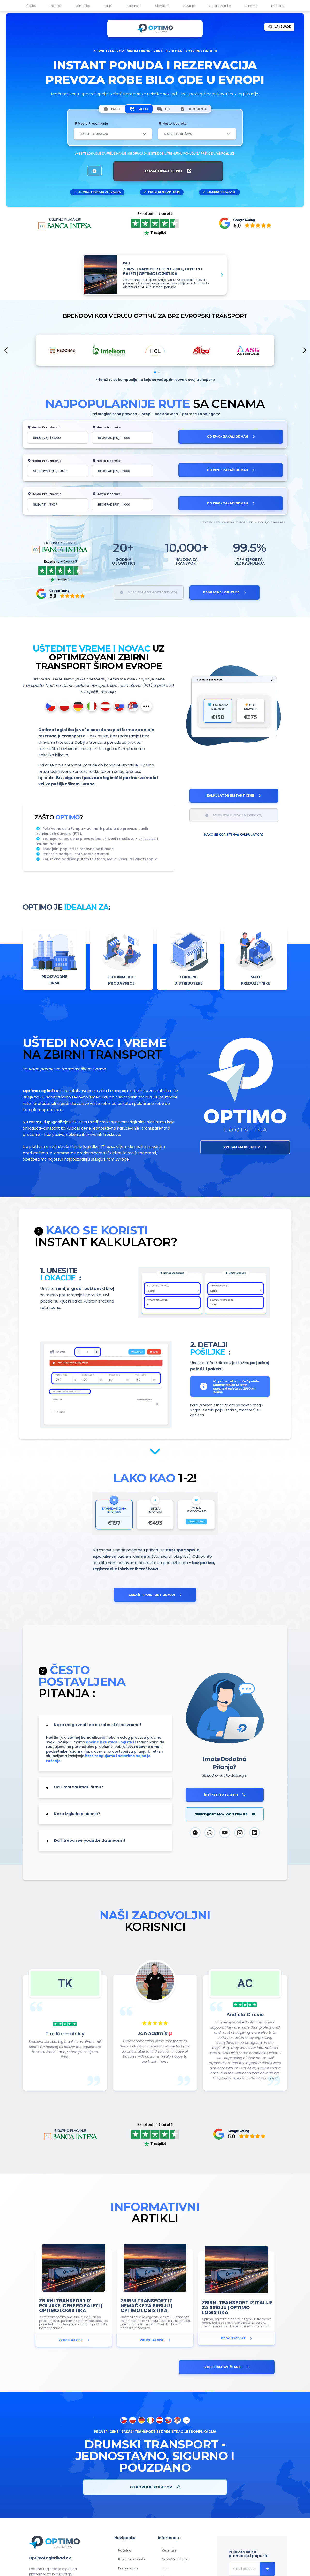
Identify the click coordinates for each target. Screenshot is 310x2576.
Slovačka (162, 5)
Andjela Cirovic (245, 2014)
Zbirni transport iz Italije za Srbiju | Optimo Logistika (237, 2307)
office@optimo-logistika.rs (224, 1814)
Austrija (189, 5)
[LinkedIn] (254, 1832)
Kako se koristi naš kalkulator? (234, 834)
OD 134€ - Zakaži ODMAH (231, 436)
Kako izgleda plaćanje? (73, 1814)
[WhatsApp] (209, 1832)
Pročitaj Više (73, 2340)
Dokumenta (193, 109)
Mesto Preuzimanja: (91, 123)
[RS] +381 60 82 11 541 (224, 1794)
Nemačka (82, 5)
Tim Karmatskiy (65, 2033)
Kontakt (277, 5)
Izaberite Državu (94, 134)
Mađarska (134, 5)
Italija (108, 5)
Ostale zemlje (220, 5)
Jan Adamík (154, 2033)
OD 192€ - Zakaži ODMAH (231, 470)
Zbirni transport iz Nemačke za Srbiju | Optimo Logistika (146, 2305)
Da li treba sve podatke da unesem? (86, 1841)
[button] (304, 350)
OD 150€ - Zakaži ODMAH (231, 503)
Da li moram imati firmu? (74, 1787)
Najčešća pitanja (175, 2559)
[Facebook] (195, 1832)
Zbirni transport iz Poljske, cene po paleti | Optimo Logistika (70, 2305)
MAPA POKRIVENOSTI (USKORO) (148, 592)
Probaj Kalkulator (224, 592)
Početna (124, 2550)
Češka (31, 5)
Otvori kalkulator (155, 2487)
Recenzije (169, 2550)
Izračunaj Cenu (168, 171)
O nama (251, 5)
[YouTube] (224, 1832)
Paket (111, 109)
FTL (163, 109)
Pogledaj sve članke (226, 2367)
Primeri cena (128, 2568)
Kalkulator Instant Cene (234, 795)
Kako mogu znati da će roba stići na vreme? (94, 1725)
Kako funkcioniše (132, 2559)
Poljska (55, 5)
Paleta (139, 109)
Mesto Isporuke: (173, 123)
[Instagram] (239, 1832)
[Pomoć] (94, 171)
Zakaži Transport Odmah (155, 1594)
